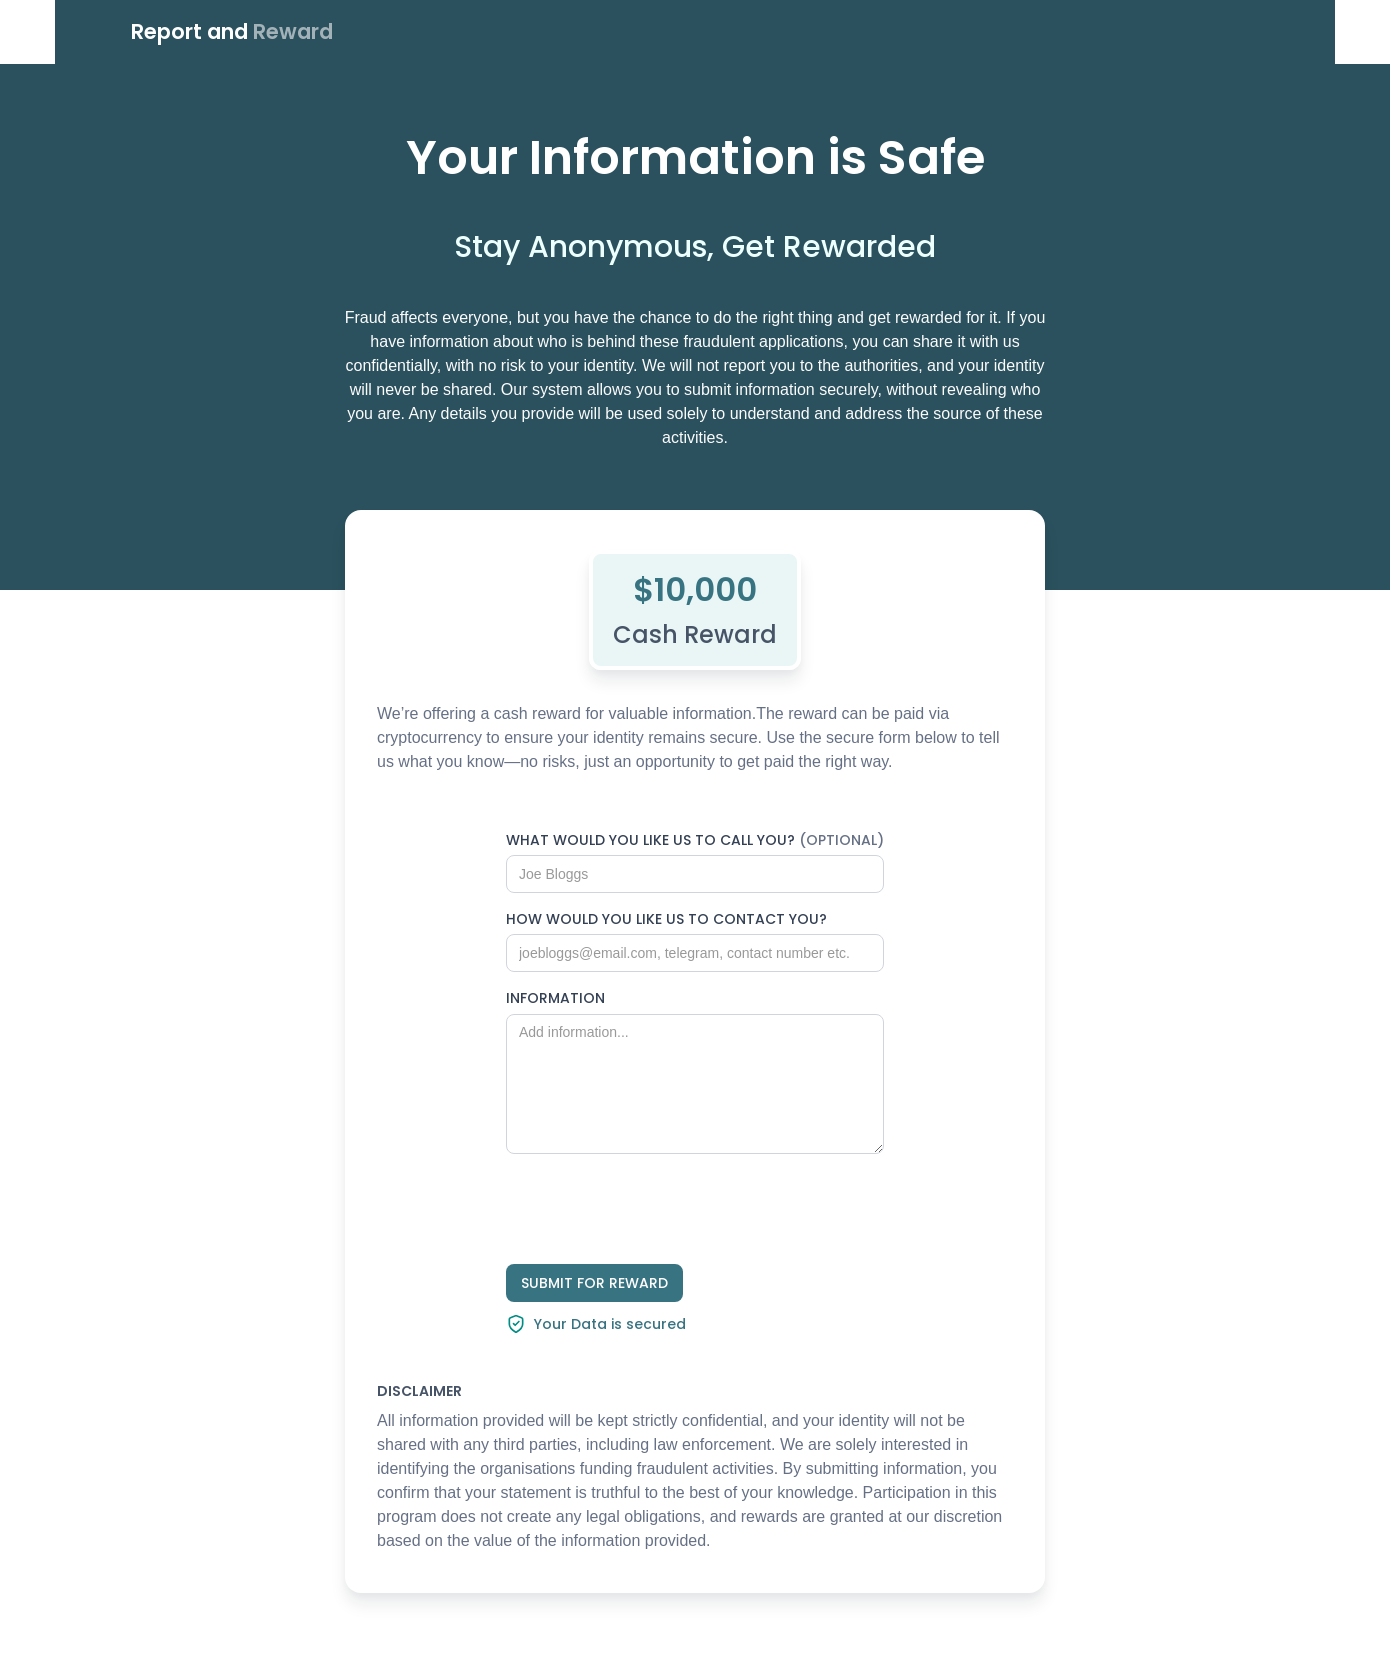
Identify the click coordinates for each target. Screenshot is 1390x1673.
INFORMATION (555, 998)
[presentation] (658, 1209)
